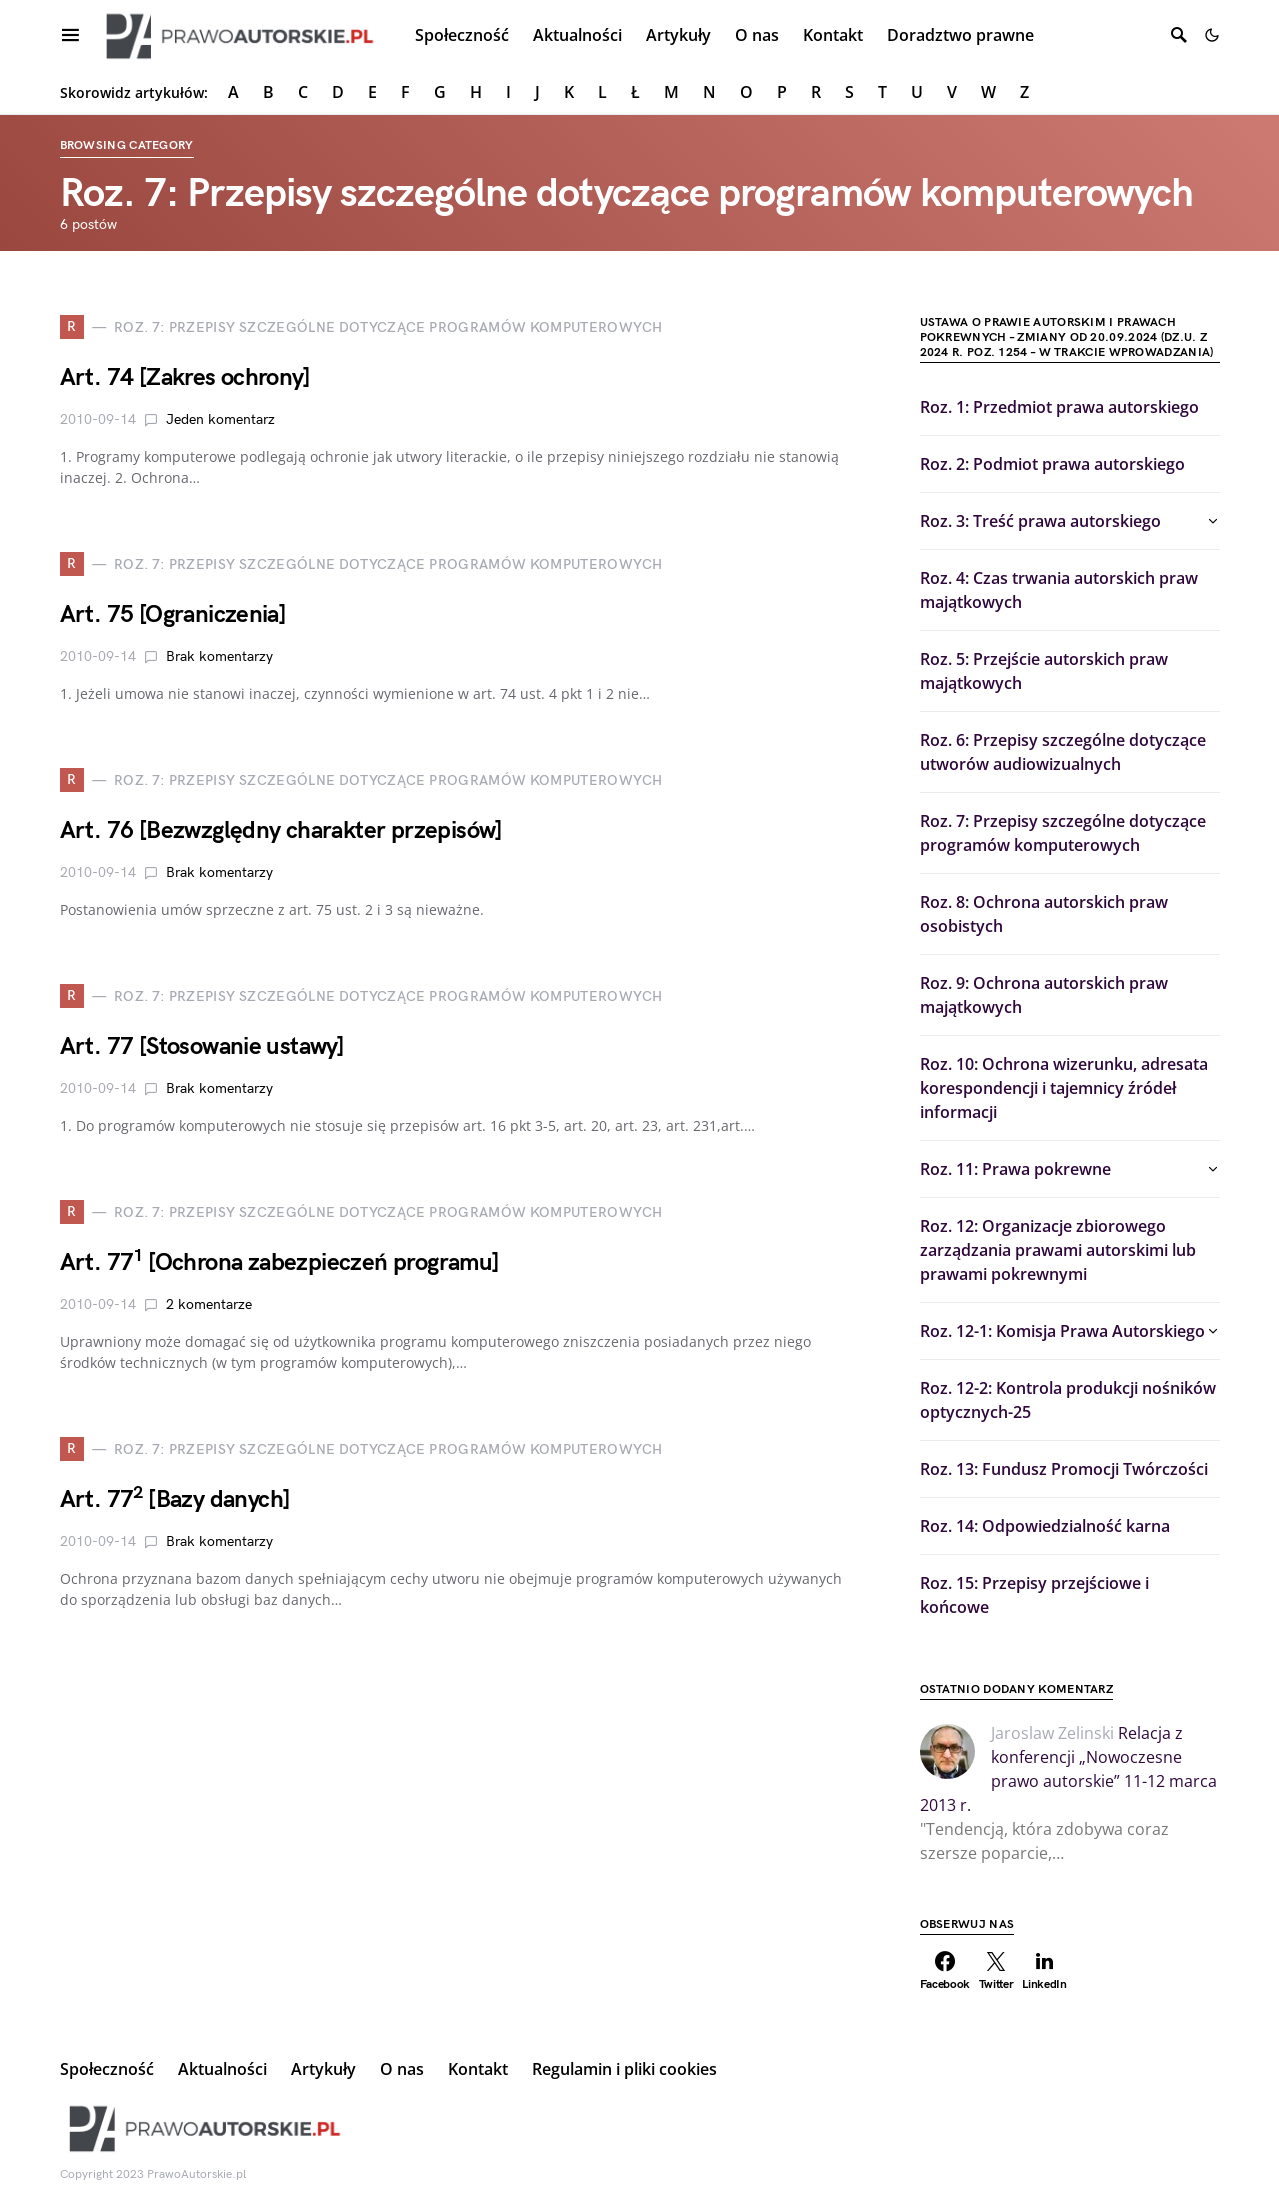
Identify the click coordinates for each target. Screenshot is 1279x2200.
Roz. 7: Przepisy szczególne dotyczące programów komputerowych (1063, 833)
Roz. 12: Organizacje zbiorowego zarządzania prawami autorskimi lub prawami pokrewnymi (1058, 1250)
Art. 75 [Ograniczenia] (173, 614)
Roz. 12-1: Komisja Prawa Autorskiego (1062, 1331)
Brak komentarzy (219, 656)
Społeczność (107, 2069)
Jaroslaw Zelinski (1052, 1733)
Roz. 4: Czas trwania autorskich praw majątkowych (1059, 590)
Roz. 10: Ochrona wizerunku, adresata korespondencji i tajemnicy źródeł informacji (1064, 1088)
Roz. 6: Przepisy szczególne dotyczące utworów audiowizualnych (1063, 752)
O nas (402, 2069)
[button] (1212, 35)
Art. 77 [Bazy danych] (175, 1499)
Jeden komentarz (220, 419)
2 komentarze (209, 1304)
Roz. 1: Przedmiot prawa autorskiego (1059, 407)
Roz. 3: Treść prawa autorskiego (1040, 521)
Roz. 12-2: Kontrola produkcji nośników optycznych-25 (1068, 1400)
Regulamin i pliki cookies (624, 2069)
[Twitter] (996, 1971)
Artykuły (323, 2069)
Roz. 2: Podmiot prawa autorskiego (1052, 464)
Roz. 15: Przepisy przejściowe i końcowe (1034, 1595)
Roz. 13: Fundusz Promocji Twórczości (1064, 1469)
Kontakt (478, 2069)
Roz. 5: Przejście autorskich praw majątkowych (1044, 671)
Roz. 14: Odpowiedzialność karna (1045, 1526)
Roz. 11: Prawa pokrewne (1015, 1169)
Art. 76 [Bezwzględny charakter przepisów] (281, 830)
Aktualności (222, 2069)
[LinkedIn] (1044, 1971)
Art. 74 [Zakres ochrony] (185, 377)
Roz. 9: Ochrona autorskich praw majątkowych (1044, 995)
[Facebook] (945, 1971)
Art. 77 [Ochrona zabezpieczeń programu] (280, 1262)
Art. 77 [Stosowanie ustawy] (202, 1046)
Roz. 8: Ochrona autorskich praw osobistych (1044, 914)
